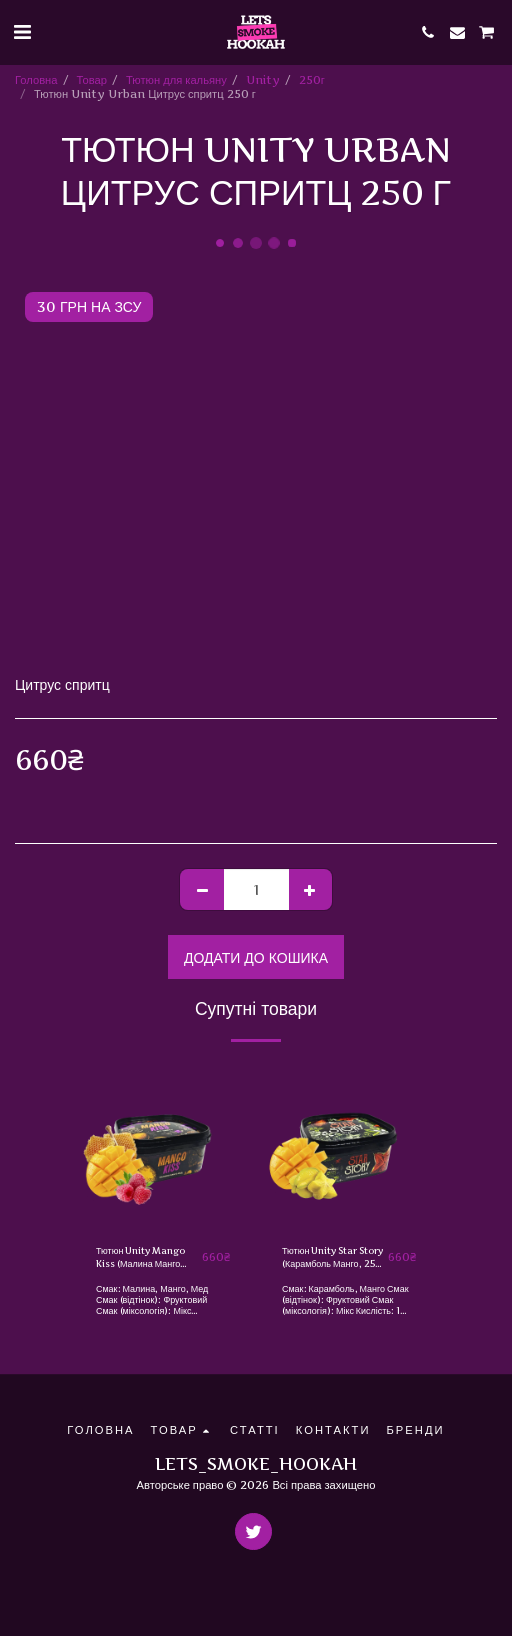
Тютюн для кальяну (176, 80)
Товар (92, 80)
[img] (163, 1145)
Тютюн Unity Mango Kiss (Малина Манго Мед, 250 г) (140, 1258)
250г (312, 80)
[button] (22, 32)
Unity (263, 80)
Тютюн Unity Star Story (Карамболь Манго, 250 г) (332, 1258)
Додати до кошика (256, 957)
